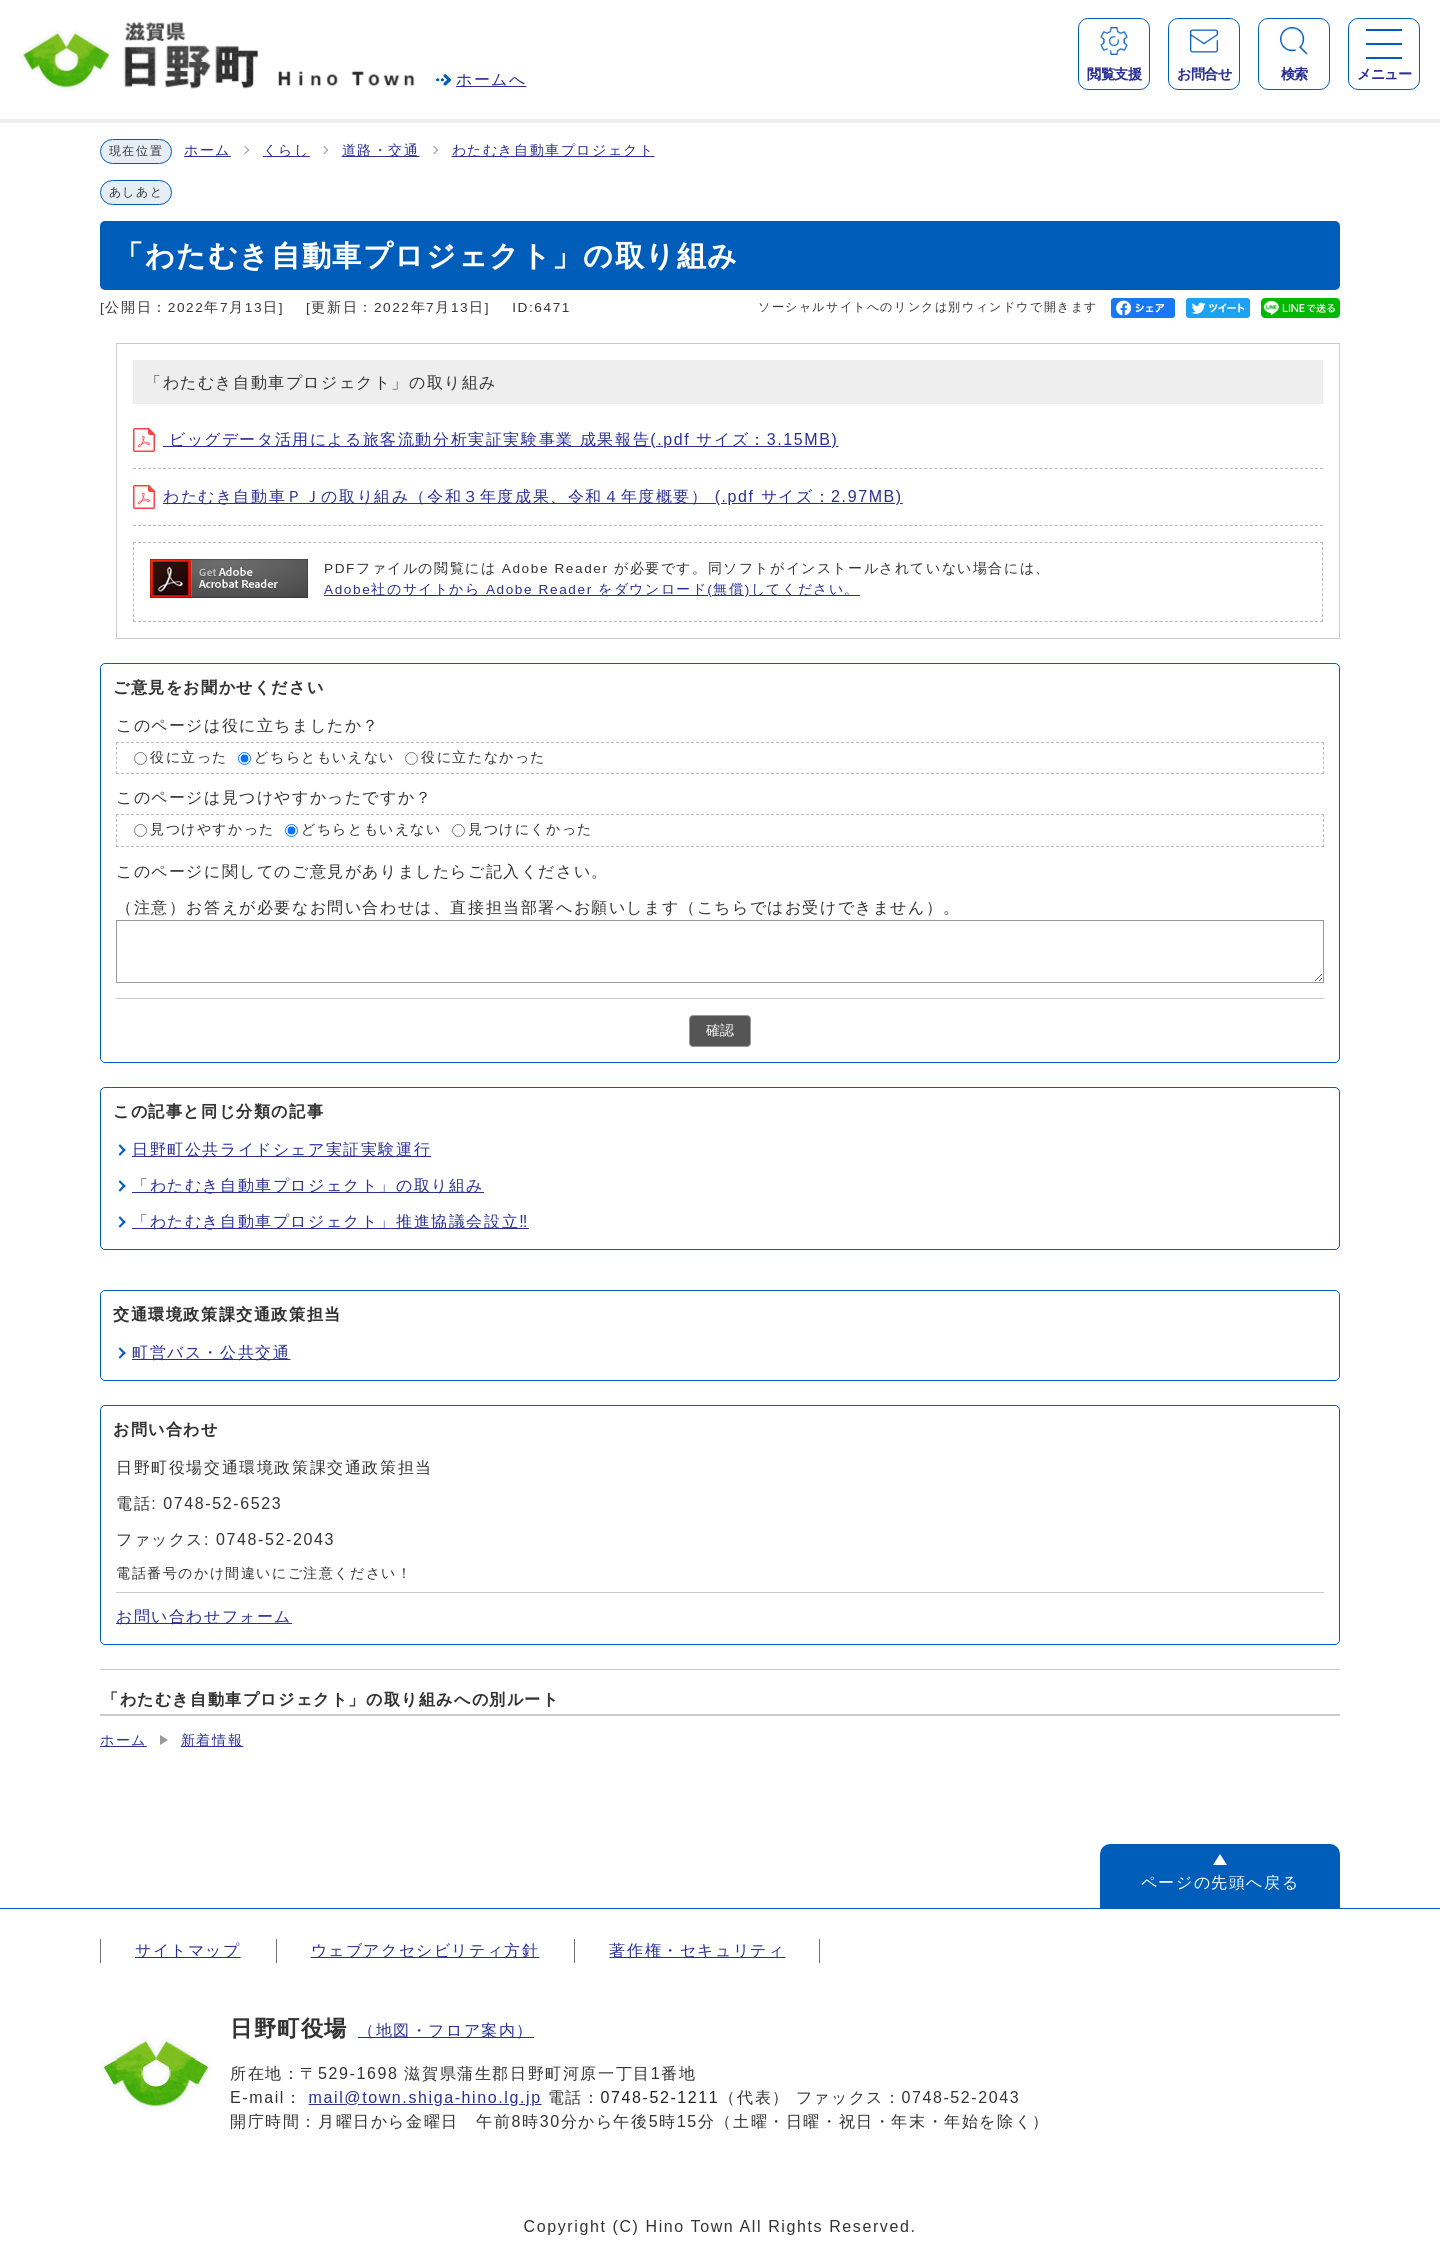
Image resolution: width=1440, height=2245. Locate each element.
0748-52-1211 (660, 2097)
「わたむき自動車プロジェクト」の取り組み (308, 1185)
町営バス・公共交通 (211, 1352)
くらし (286, 150)
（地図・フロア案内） (446, 2030)
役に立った (189, 757)
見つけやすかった (212, 829)
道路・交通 (381, 150)
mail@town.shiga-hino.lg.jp (425, 2097)
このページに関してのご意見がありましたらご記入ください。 (362, 871)
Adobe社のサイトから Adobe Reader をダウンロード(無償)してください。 (592, 589)
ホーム (207, 150)
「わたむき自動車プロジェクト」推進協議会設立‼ (330, 1221)
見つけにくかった (530, 829)
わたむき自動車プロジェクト (553, 150)
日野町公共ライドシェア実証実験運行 (281, 1149)
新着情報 (212, 1740)
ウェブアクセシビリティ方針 (425, 1950)
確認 (720, 1030)
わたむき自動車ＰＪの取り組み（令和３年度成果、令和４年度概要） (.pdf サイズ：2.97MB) (518, 496)
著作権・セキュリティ (697, 1950)
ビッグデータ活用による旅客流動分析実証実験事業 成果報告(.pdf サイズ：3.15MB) (485, 439)
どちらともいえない (324, 757)
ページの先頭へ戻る (1220, 1882)
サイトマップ (188, 1950)
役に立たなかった (483, 757)
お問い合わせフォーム (204, 1616)
